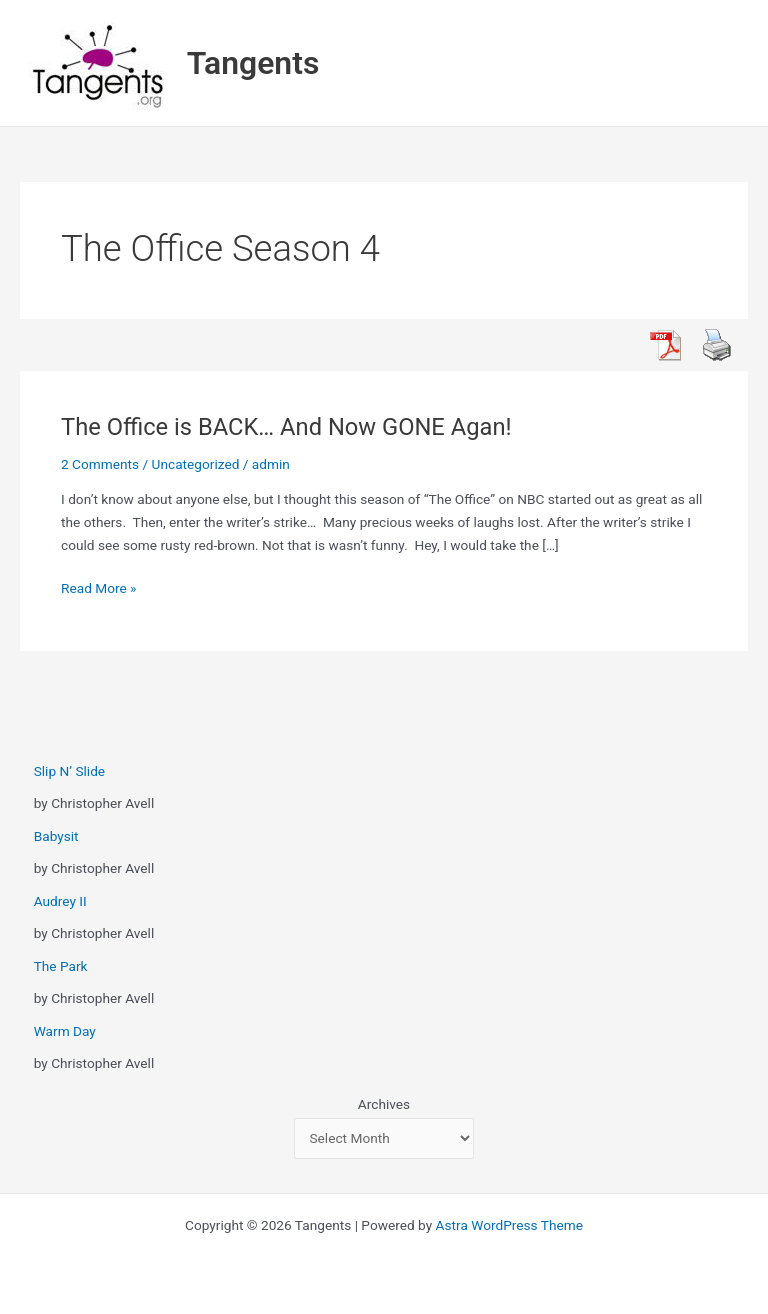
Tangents (253, 63)
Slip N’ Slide (69, 771)
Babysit (56, 836)
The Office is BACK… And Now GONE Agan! (286, 427)
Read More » (99, 588)
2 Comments (100, 464)
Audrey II (60, 901)
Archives (384, 1104)
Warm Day (65, 1031)
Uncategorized (196, 464)
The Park (61, 966)
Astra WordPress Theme (509, 1225)
